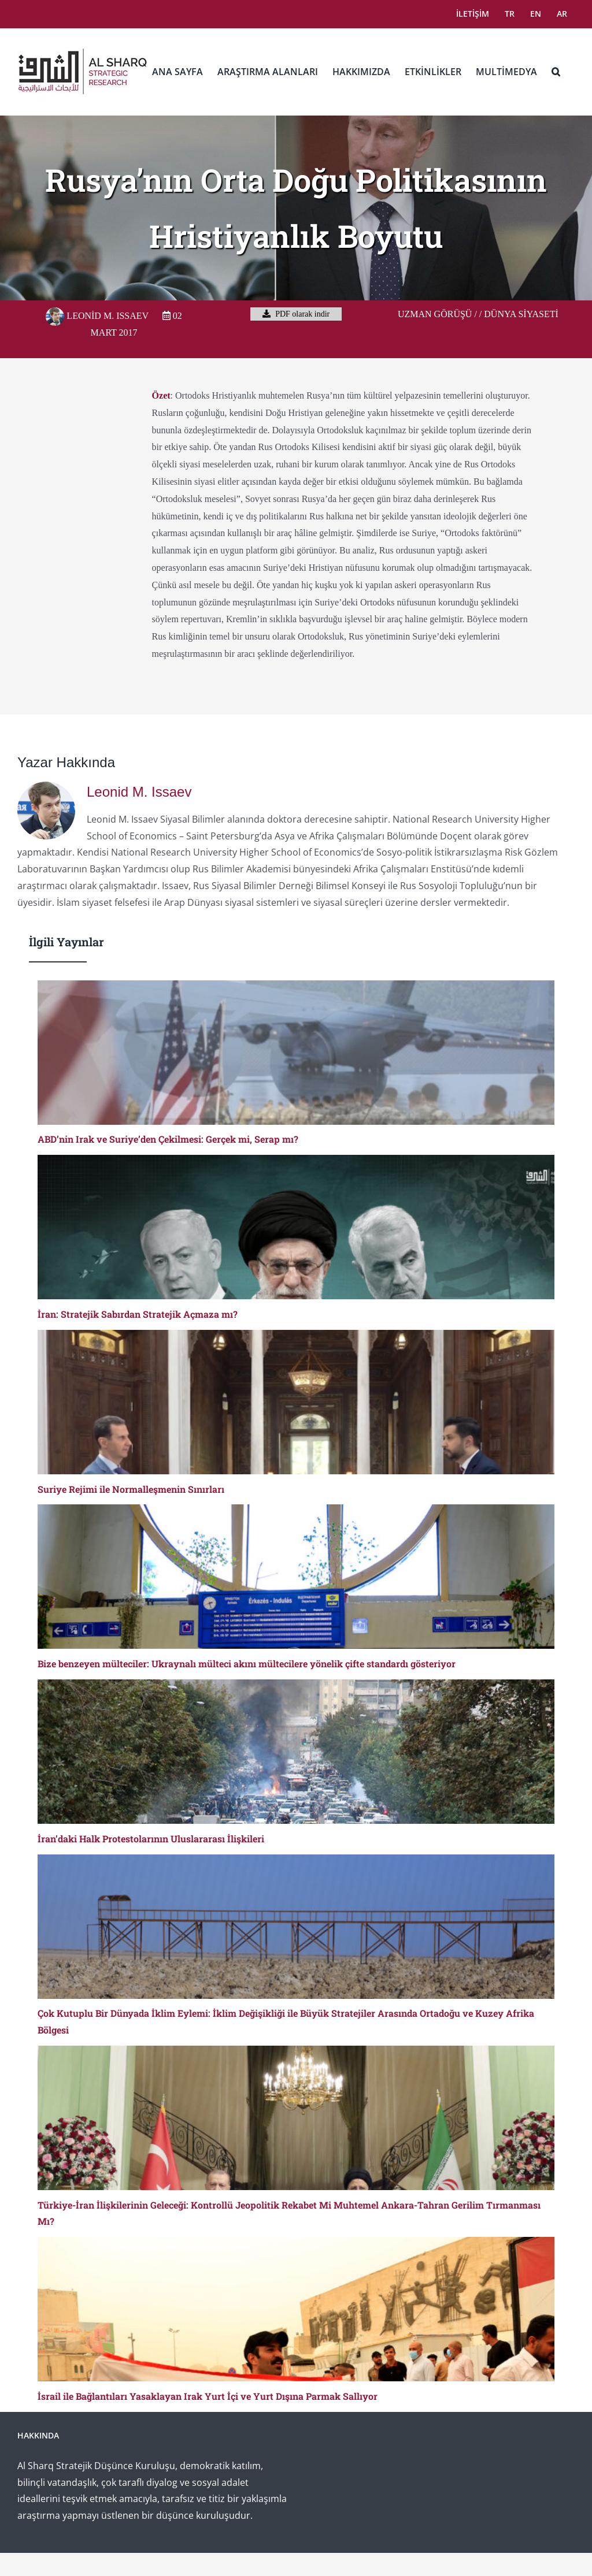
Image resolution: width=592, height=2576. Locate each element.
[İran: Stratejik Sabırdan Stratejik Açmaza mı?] (296, 1227)
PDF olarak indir (296, 314)
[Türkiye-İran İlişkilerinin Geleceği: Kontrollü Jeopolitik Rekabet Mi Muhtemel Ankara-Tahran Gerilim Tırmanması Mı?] (296, 2118)
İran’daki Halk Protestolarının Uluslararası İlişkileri (151, 1838)
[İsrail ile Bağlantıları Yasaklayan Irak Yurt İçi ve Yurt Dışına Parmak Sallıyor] (296, 2309)
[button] (556, 71)
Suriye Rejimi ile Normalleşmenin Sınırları (131, 1489)
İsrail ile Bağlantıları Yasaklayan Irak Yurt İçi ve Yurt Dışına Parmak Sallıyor (208, 2396)
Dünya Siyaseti (521, 314)
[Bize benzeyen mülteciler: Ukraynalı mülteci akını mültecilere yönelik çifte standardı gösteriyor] (296, 1576)
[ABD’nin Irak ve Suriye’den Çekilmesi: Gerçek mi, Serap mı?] (296, 1052)
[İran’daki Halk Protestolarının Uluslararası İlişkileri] (296, 1751)
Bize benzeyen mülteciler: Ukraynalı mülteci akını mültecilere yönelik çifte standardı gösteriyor (247, 1663)
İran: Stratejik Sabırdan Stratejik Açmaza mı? (138, 1314)
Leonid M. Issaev (97, 316)
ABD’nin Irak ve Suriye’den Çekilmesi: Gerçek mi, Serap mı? (168, 1139)
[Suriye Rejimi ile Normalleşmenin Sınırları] (296, 1402)
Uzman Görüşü (435, 314)
